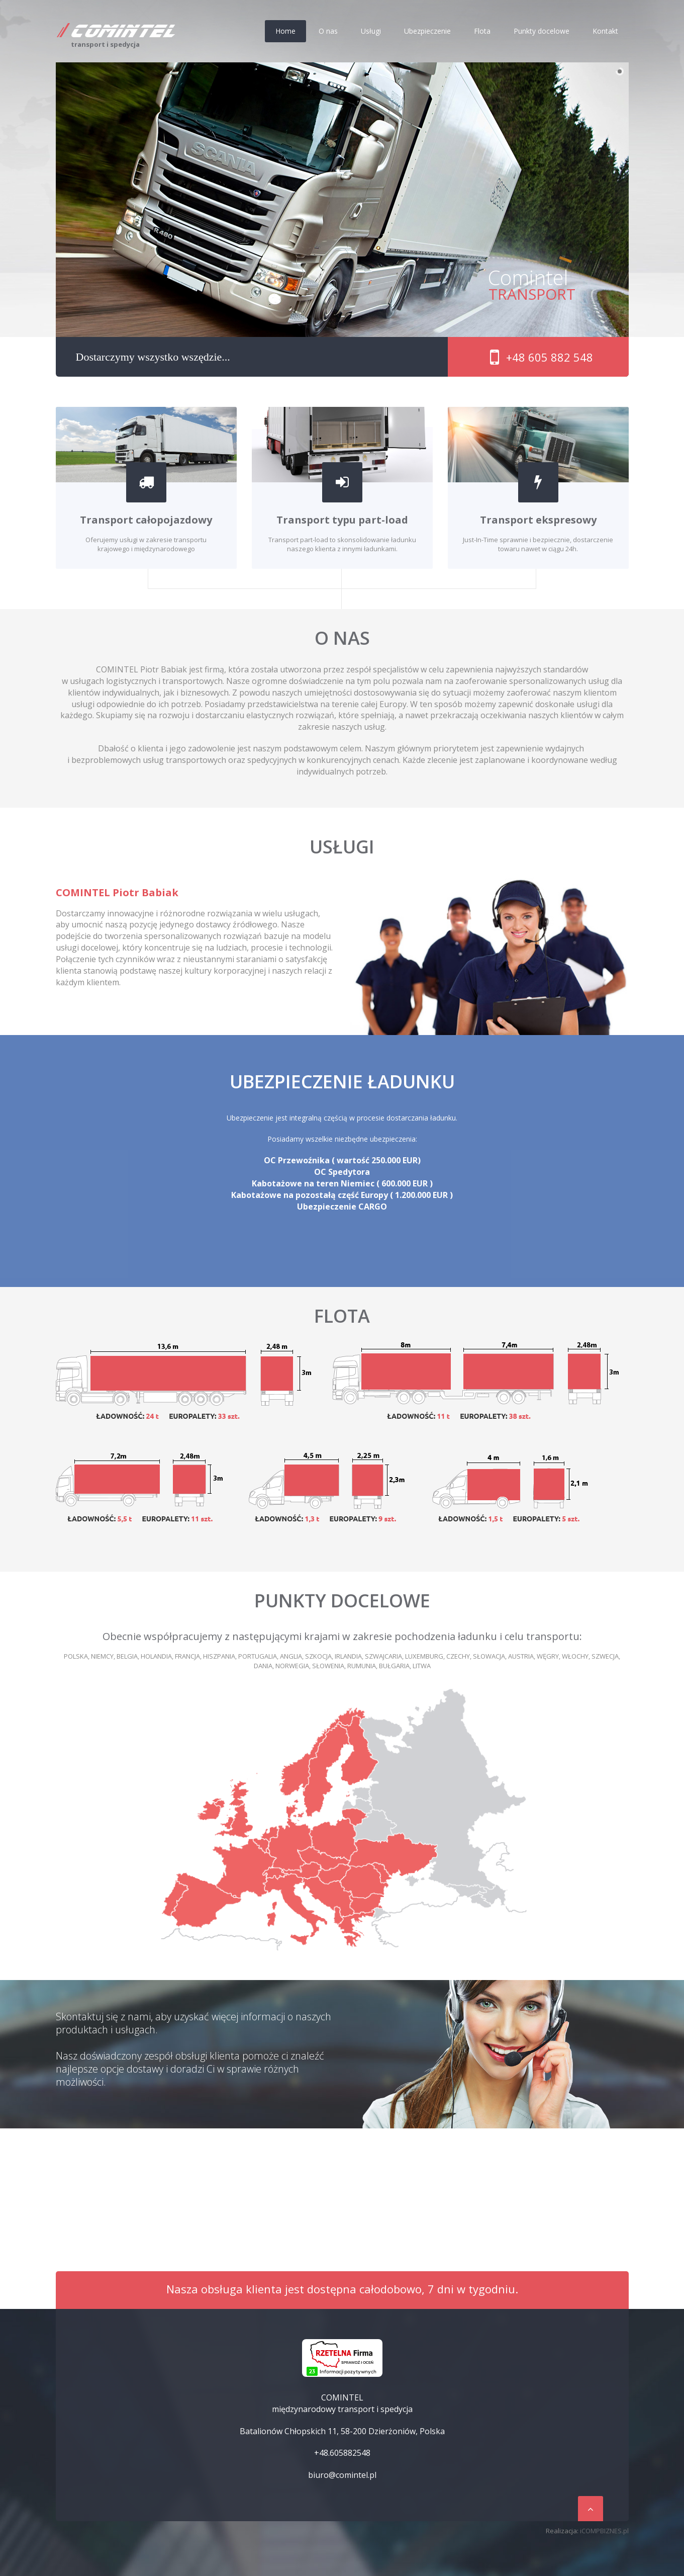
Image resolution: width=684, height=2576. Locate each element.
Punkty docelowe (541, 31)
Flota (482, 31)
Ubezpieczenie (427, 31)
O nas (328, 31)
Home (285, 31)
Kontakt (605, 31)
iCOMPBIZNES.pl (604, 2530)
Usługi (371, 31)
